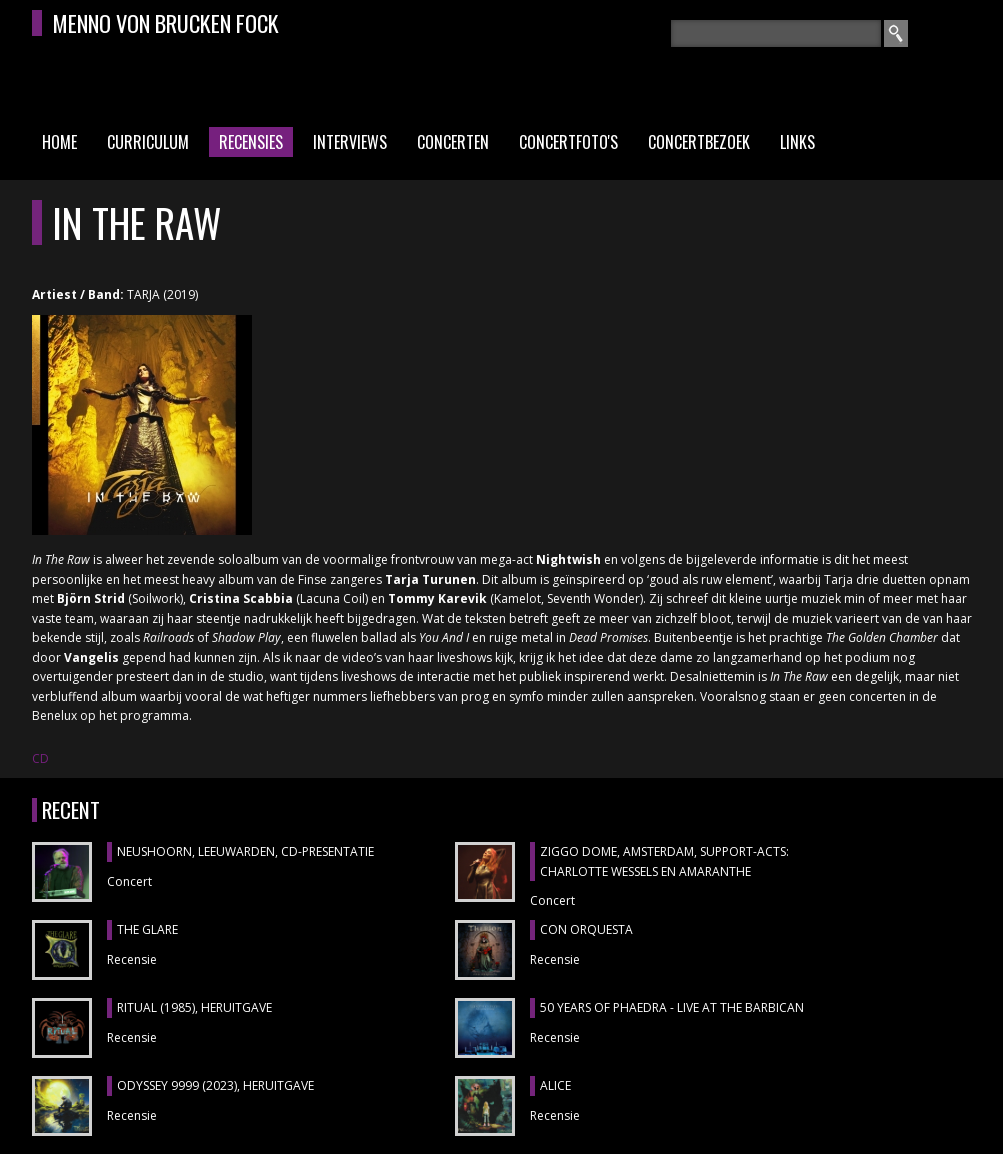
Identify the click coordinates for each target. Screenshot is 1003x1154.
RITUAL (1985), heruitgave (194, 1007)
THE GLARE (147, 929)
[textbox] (776, 33)
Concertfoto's (568, 142)
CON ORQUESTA (586, 929)
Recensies (251, 142)
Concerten (453, 142)
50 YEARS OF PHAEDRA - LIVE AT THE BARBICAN (672, 1007)
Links (797, 142)
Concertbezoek (699, 142)
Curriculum (148, 142)
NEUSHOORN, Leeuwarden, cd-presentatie (245, 851)
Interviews (350, 142)
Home (59, 142)
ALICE (555, 1085)
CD (40, 758)
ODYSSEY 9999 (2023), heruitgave (215, 1085)
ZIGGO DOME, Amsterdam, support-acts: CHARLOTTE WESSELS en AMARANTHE (664, 861)
